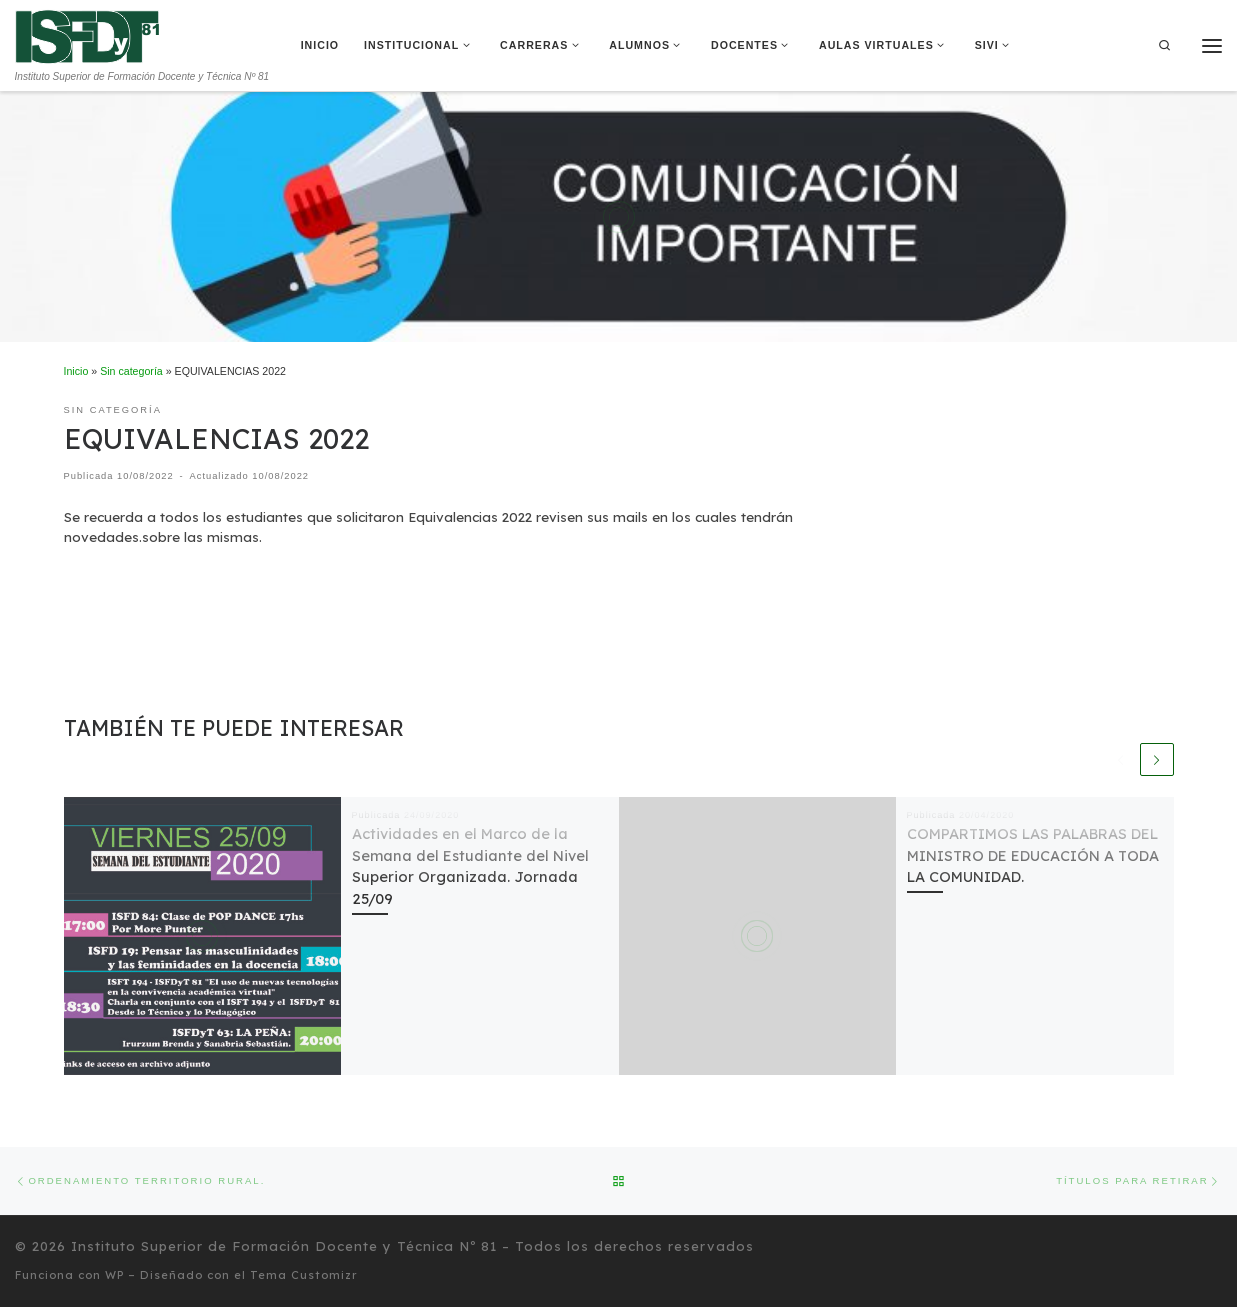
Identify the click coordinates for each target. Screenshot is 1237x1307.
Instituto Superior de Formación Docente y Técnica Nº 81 (284, 1246)
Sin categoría (131, 371)
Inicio (76, 371)
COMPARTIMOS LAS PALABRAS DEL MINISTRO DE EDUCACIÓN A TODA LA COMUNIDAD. (1033, 855)
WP (114, 1275)
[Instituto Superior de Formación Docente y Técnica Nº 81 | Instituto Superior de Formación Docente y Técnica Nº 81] (87, 35)
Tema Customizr (304, 1275)
